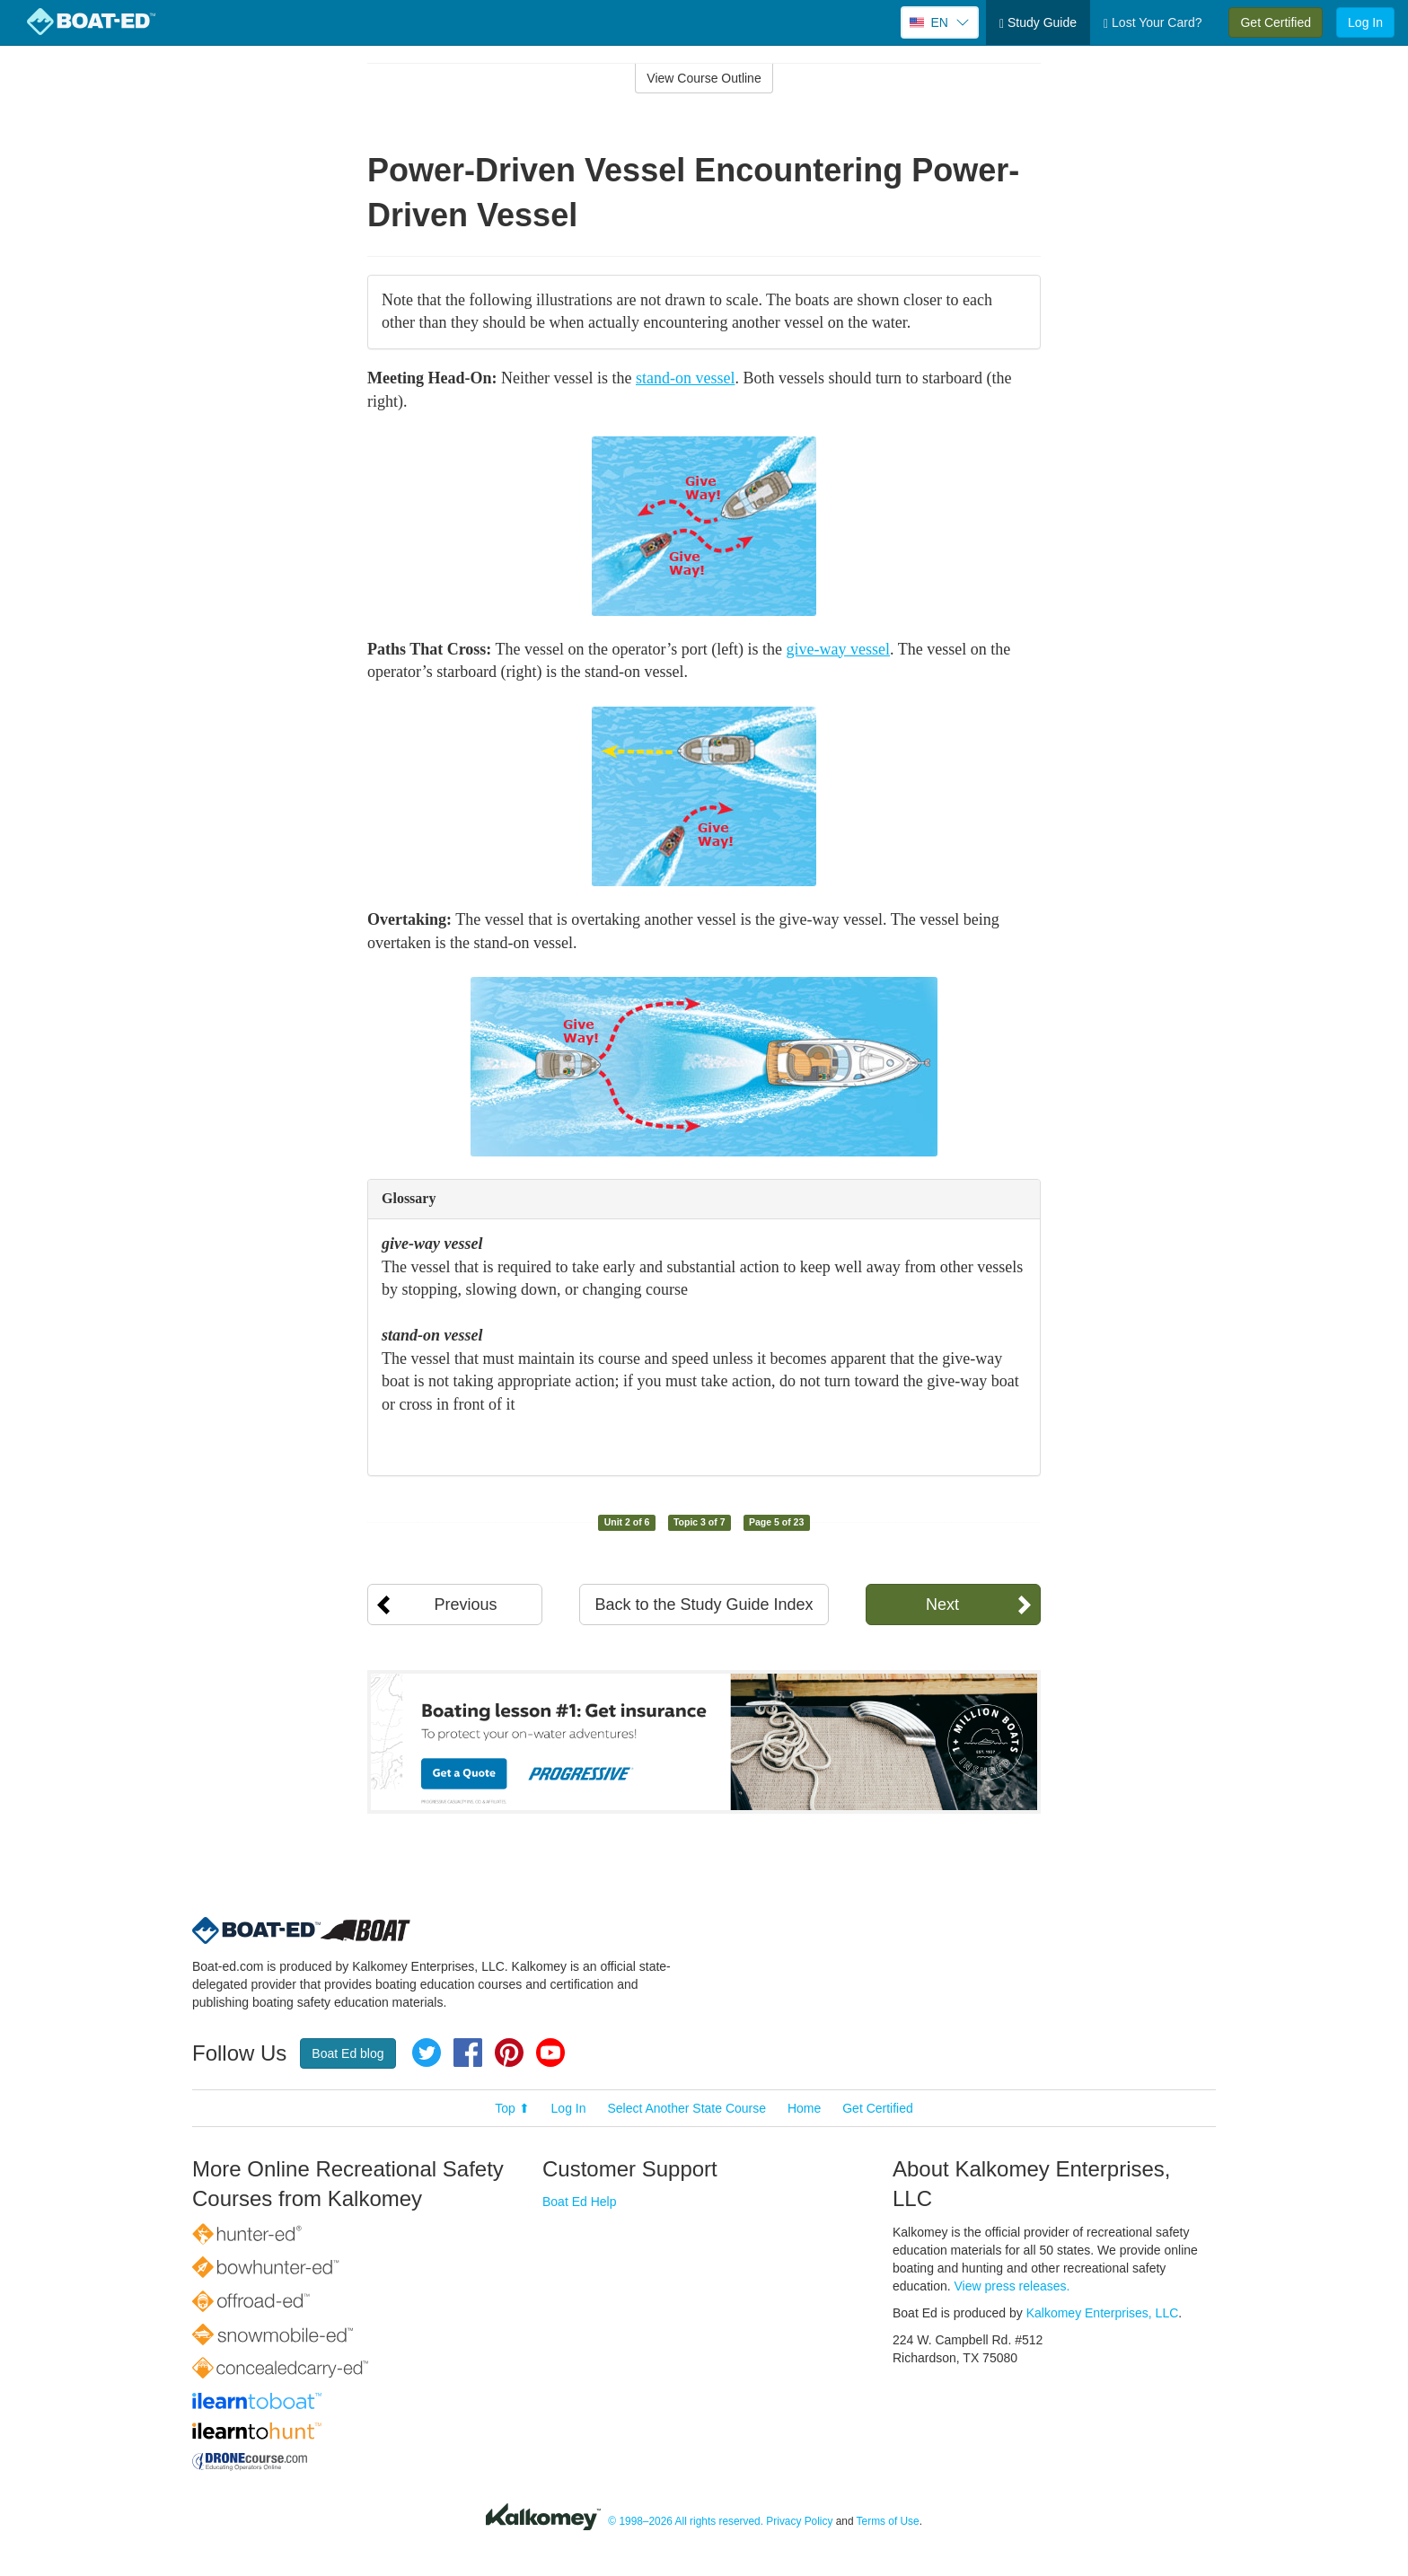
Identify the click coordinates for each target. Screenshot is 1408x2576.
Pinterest (509, 2052)
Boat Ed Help (579, 2201)
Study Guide (1038, 23)
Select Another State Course (686, 2108)
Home (804, 2108)
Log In (1365, 22)
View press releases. (1012, 2286)
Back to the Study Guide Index (703, 1604)
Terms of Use (888, 2521)
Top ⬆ (512, 2108)
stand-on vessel (685, 378)
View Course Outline (704, 78)
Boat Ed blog (347, 2053)
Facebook (467, 2052)
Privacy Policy (799, 2521)
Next (942, 1604)
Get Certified (1275, 22)
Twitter (426, 2052)
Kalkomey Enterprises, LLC (1102, 2313)
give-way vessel (838, 649)
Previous (465, 1604)
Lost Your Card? (1152, 23)
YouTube (550, 2052)
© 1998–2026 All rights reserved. (685, 2521)
